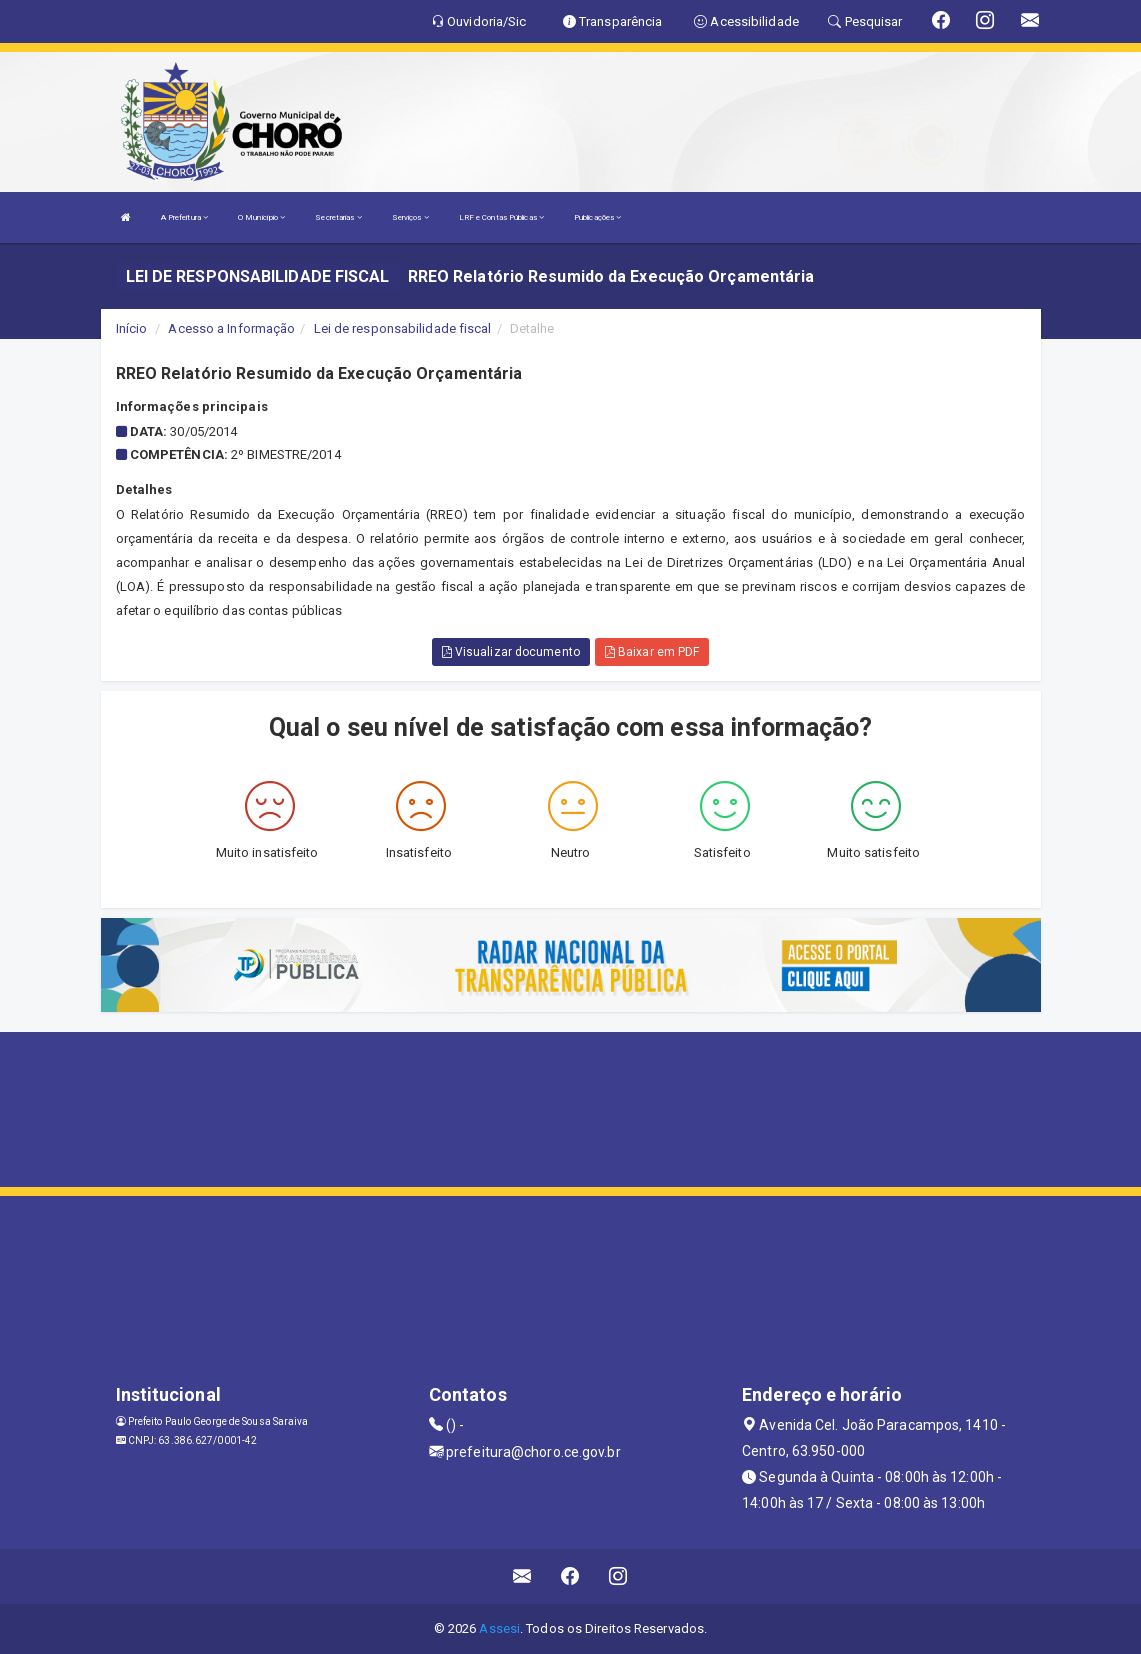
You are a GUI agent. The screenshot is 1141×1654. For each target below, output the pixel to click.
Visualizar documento (511, 652)
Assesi (499, 1628)
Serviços (410, 217)
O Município (261, 217)
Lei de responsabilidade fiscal (403, 328)
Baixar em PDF (652, 652)
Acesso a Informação (231, 328)
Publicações (597, 217)
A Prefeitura (184, 217)
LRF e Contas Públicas (501, 217)
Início (132, 328)
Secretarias (338, 217)
